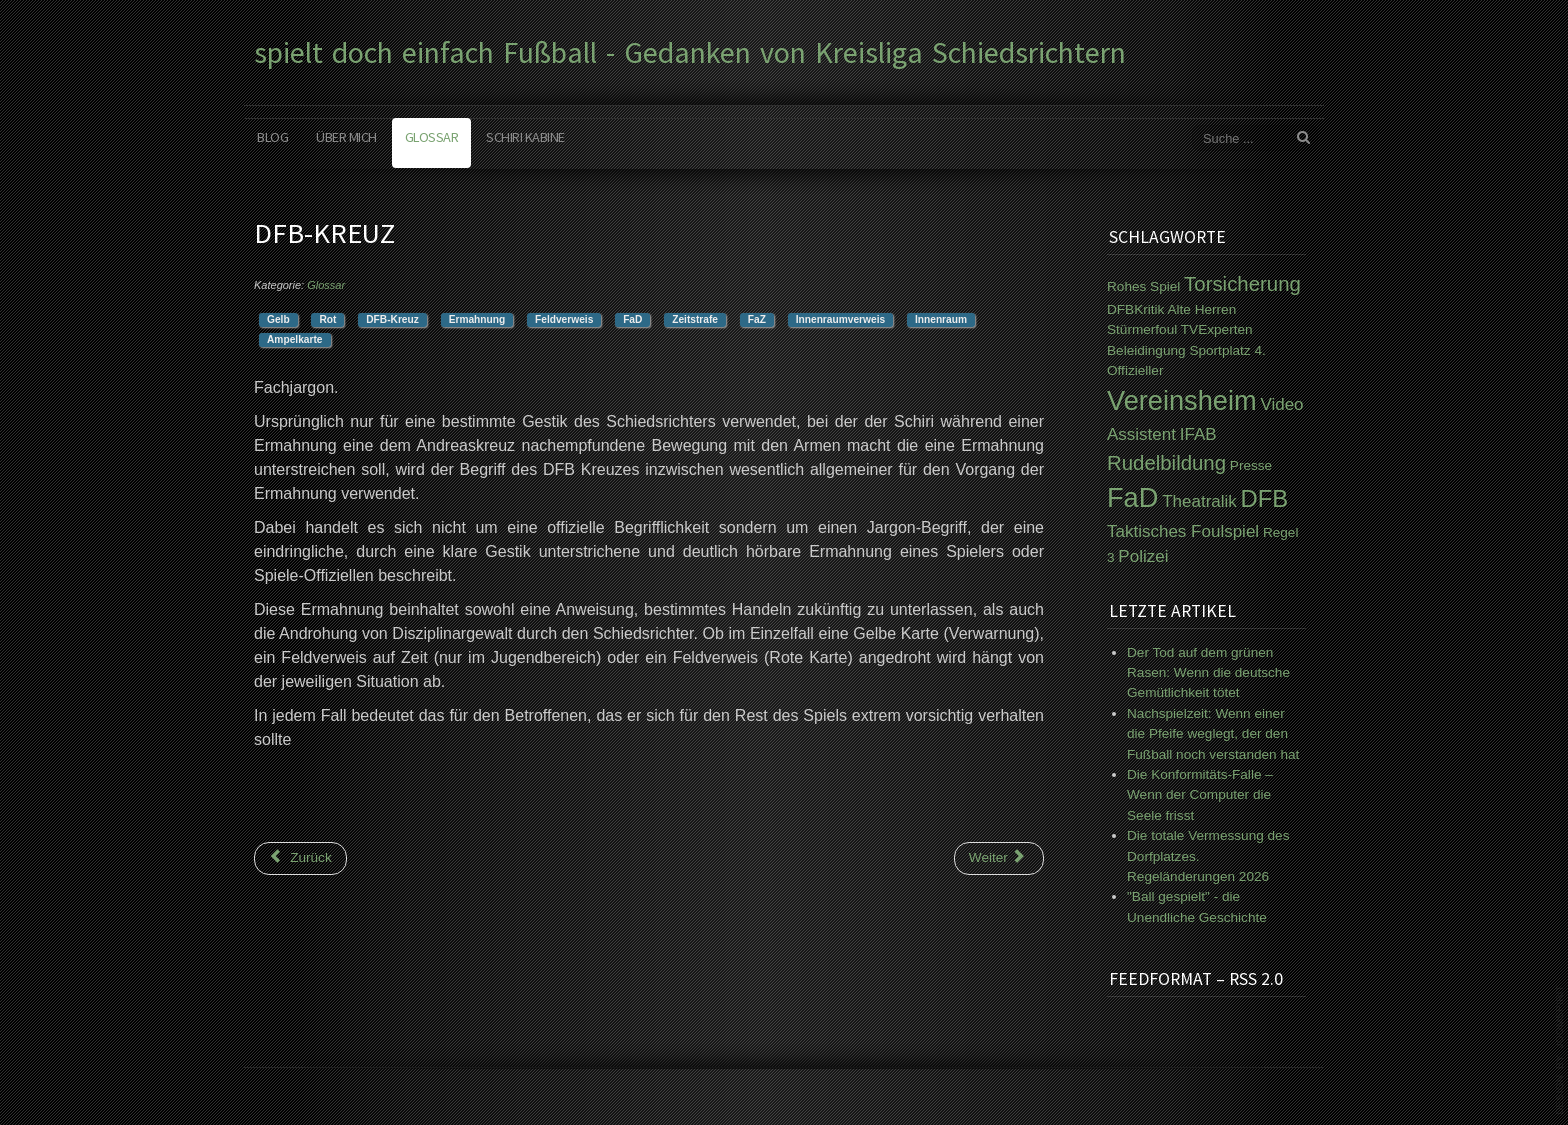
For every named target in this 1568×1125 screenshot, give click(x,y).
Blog (272, 137)
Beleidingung (1146, 350)
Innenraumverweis (840, 319)
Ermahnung (477, 319)
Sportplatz (1219, 350)
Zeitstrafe (695, 319)
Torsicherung (1242, 284)
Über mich (346, 137)
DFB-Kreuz (392, 319)
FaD (632, 319)
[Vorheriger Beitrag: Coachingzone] (300, 858)
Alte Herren (1201, 309)
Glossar (432, 137)
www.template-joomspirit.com (1560, 1050)
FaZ (757, 319)
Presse (1251, 465)
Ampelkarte (295, 339)
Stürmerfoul (1142, 329)
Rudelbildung (1166, 463)
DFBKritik (1135, 309)
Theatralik (1199, 501)
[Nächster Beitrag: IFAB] (999, 858)
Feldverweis (564, 319)
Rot (327, 319)
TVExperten (1217, 329)
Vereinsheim (1182, 400)
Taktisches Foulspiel (1183, 531)
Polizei (1143, 556)
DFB (1265, 498)
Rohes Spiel (1143, 286)
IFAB (1198, 434)
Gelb (278, 319)
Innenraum (941, 319)
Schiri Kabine (525, 137)
